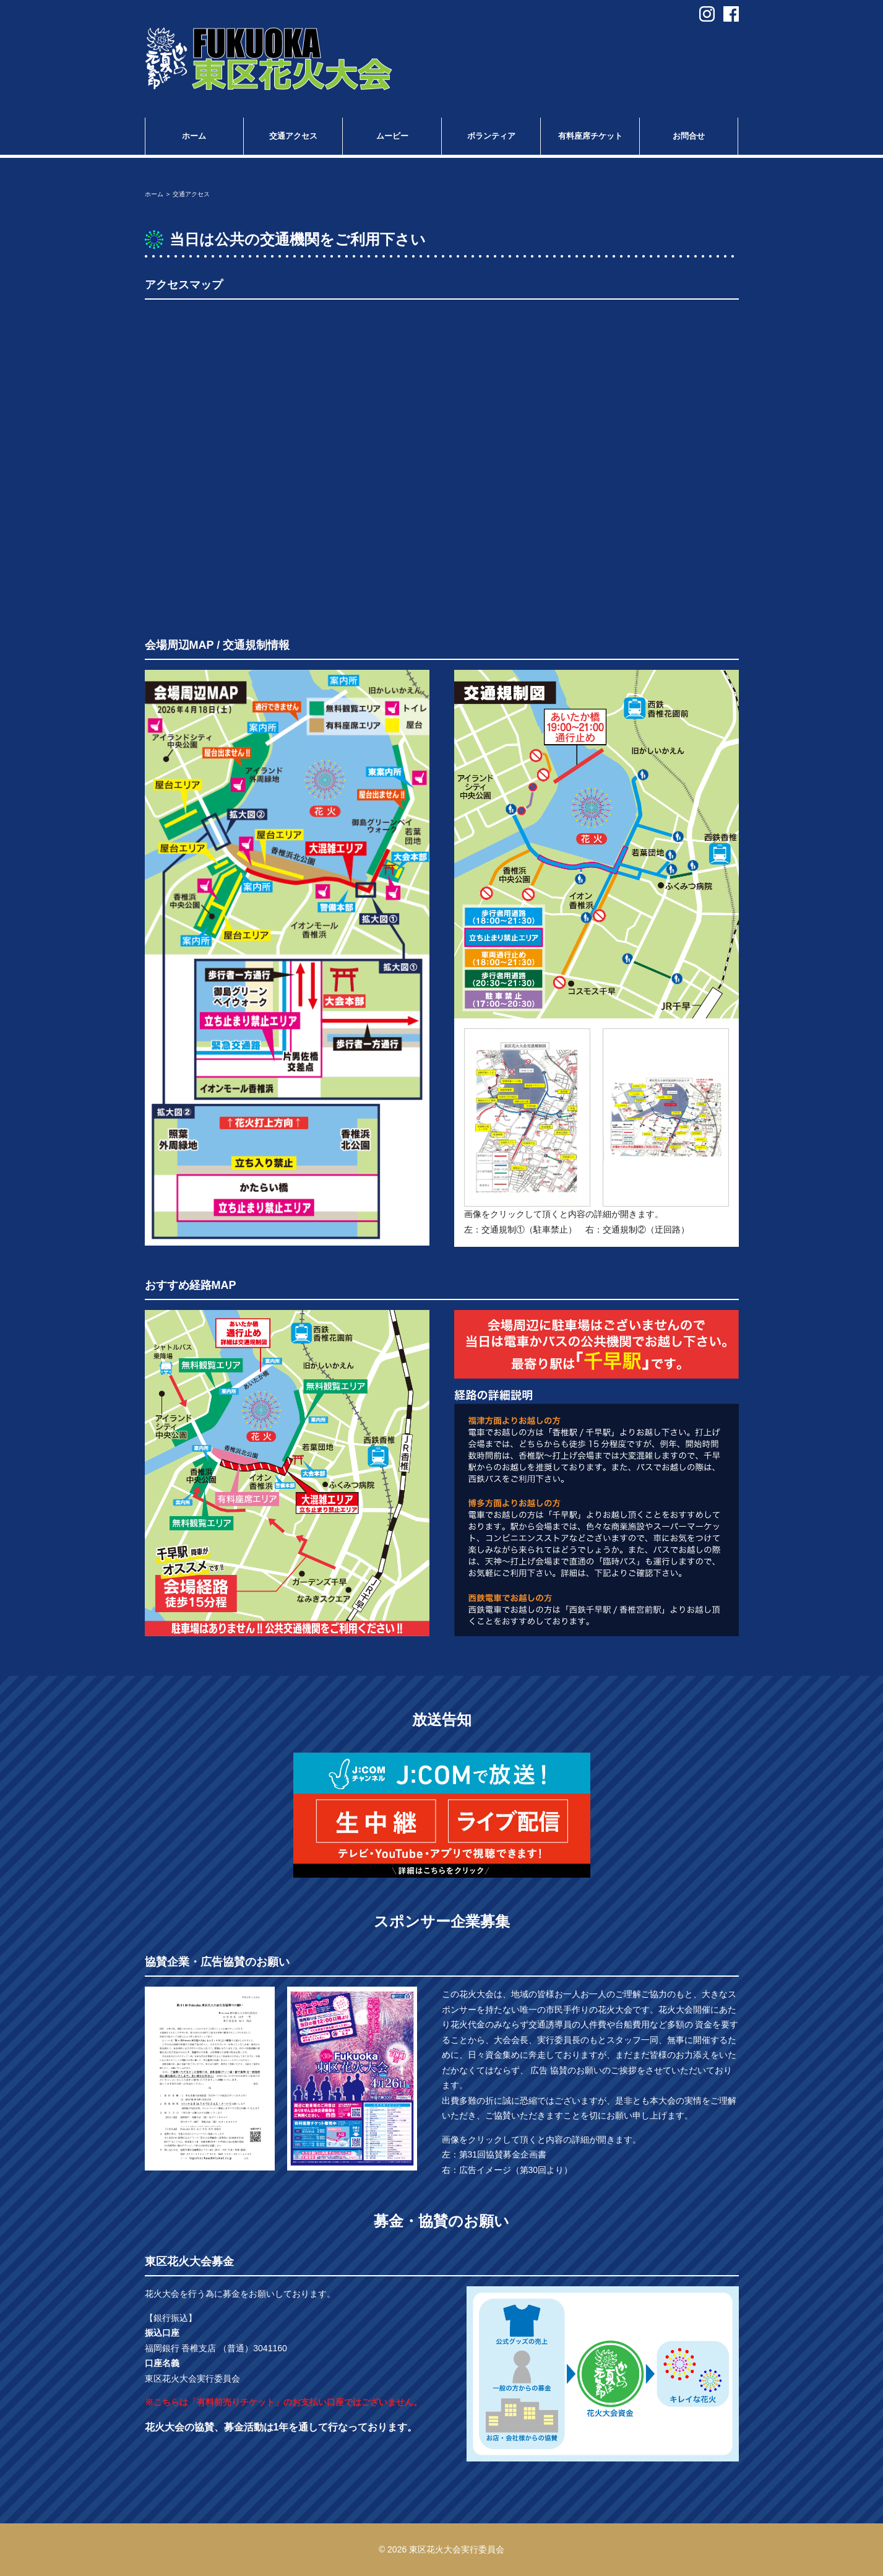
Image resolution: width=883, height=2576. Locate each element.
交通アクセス (293, 136)
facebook (731, 14)
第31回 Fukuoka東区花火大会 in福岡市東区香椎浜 (268, 59)
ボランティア (491, 136)
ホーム (194, 136)
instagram (707, 14)
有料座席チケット (590, 136)
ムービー (392, 136)
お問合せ (689, 136)
